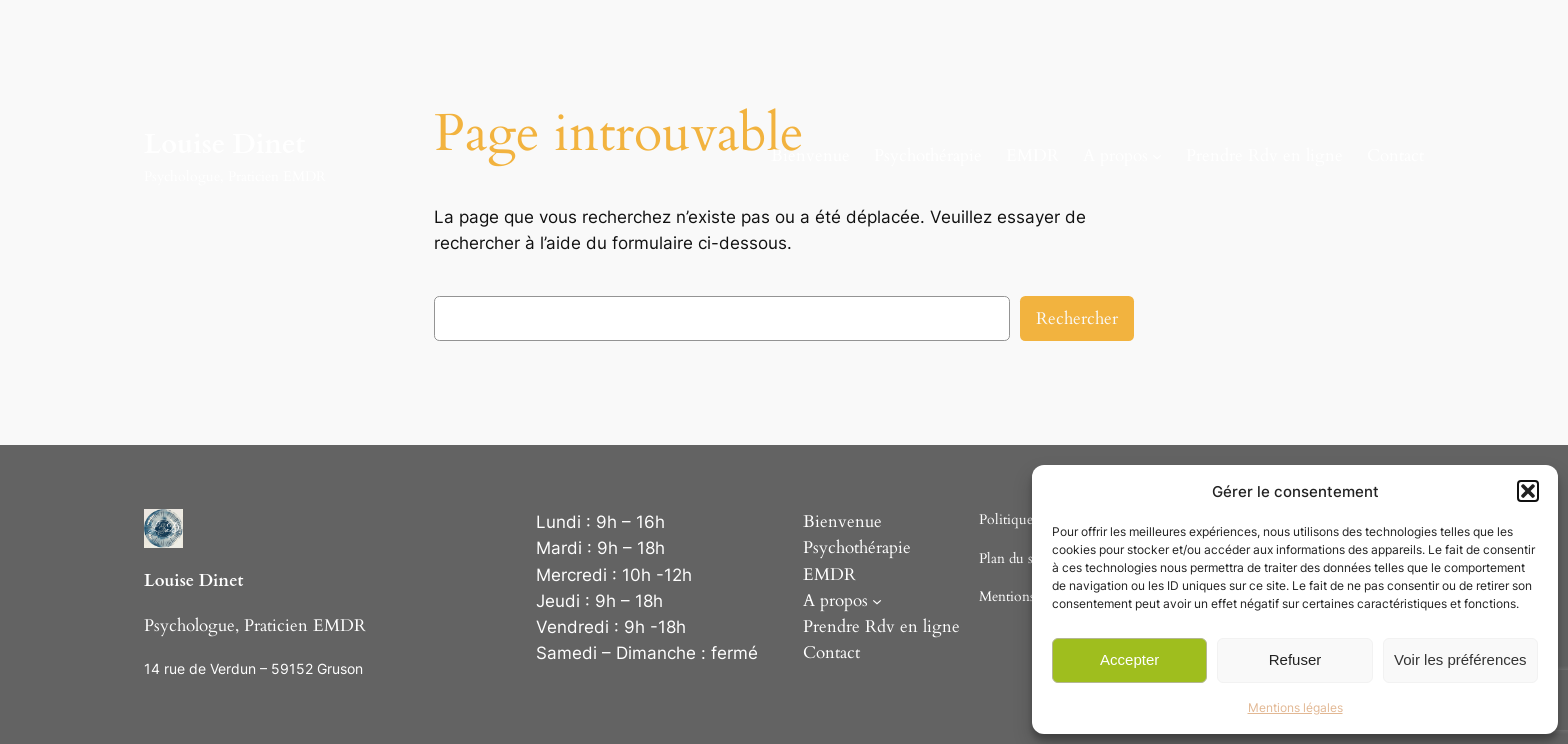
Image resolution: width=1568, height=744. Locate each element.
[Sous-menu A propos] (1157, 156)
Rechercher (1077, 318)
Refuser (1295, 659)
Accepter (1129, 659)
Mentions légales (1295, 707)
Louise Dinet (224, 144)
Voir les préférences (1460, 659)
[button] (1528, 491)
